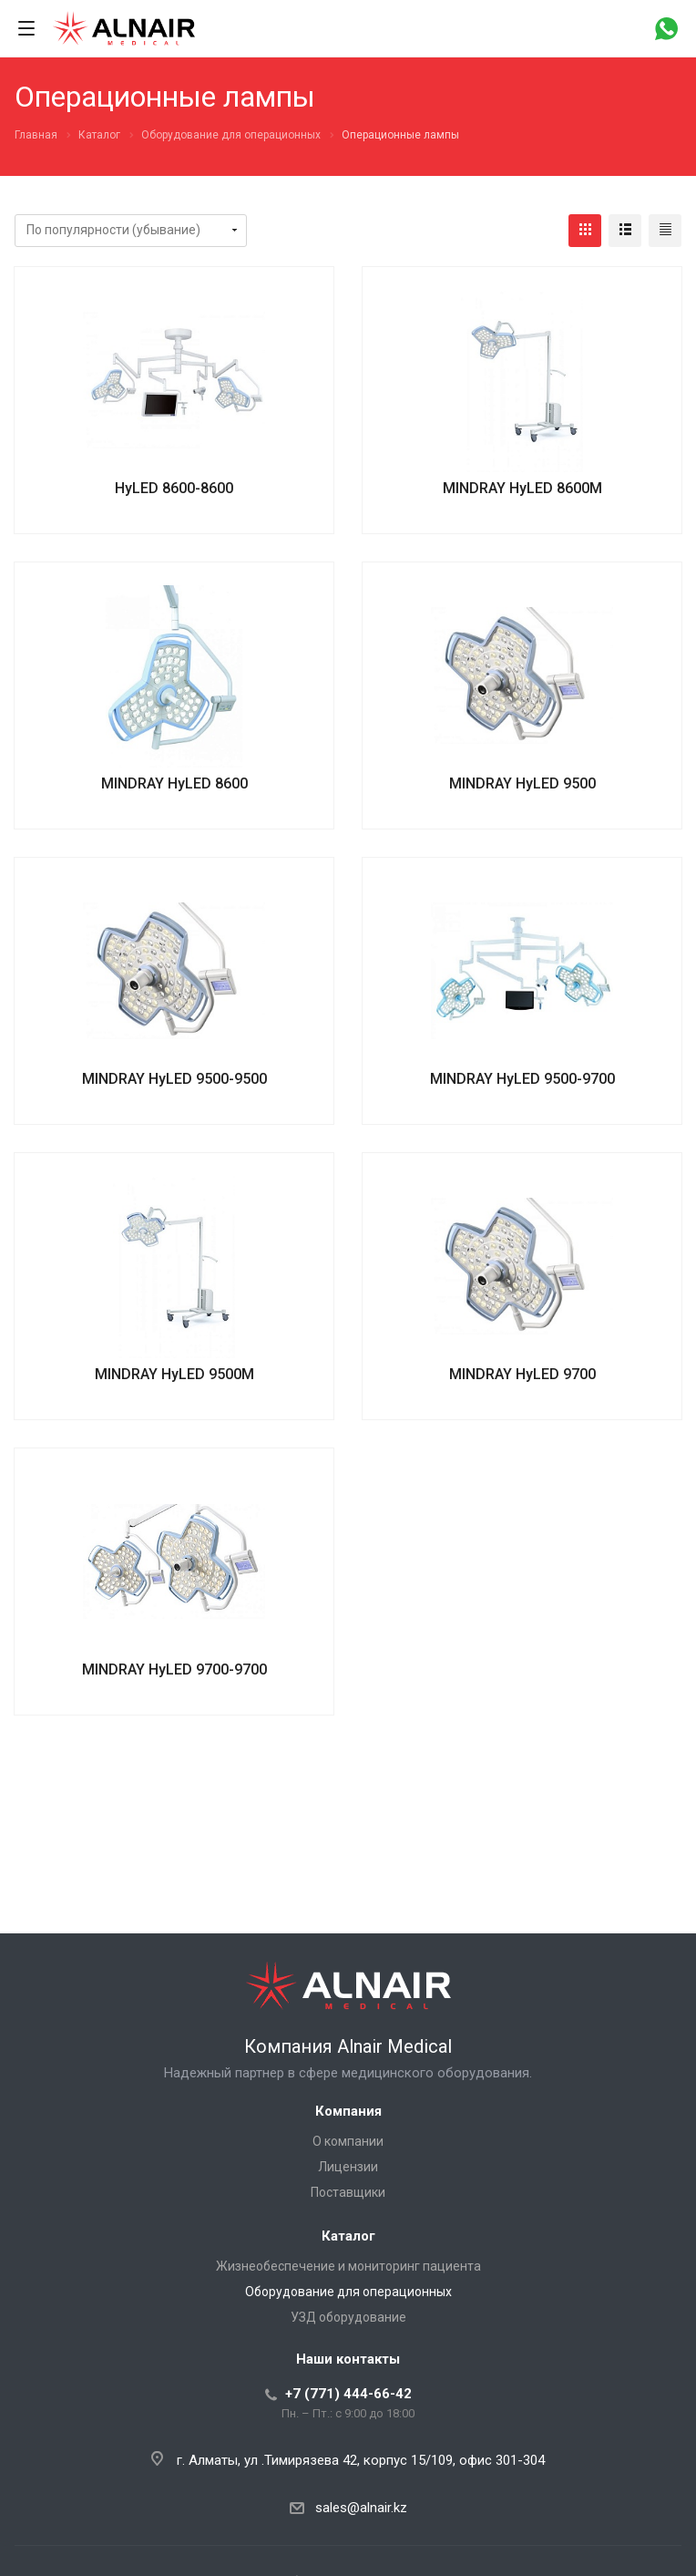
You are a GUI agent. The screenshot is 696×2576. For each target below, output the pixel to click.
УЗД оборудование (348, 2317)
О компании (348, 2141)
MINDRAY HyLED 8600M (522, 488)
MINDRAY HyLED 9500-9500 (174, 1078)
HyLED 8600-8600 (174, 488)
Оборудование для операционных (348, 2291)
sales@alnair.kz (361, 2507)
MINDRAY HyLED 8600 (174, 783)
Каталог (348, 2236)
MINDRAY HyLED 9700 (522, 1374)
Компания (348, 2111)
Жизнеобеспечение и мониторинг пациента (348, 2266)
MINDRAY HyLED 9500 (522, 783)
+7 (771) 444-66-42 (348, 2393)
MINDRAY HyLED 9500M (174, 1374)
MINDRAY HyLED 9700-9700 (174, 1669)
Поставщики (348, 2192)
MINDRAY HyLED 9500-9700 (522, 1078)
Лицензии (348, 2166)
